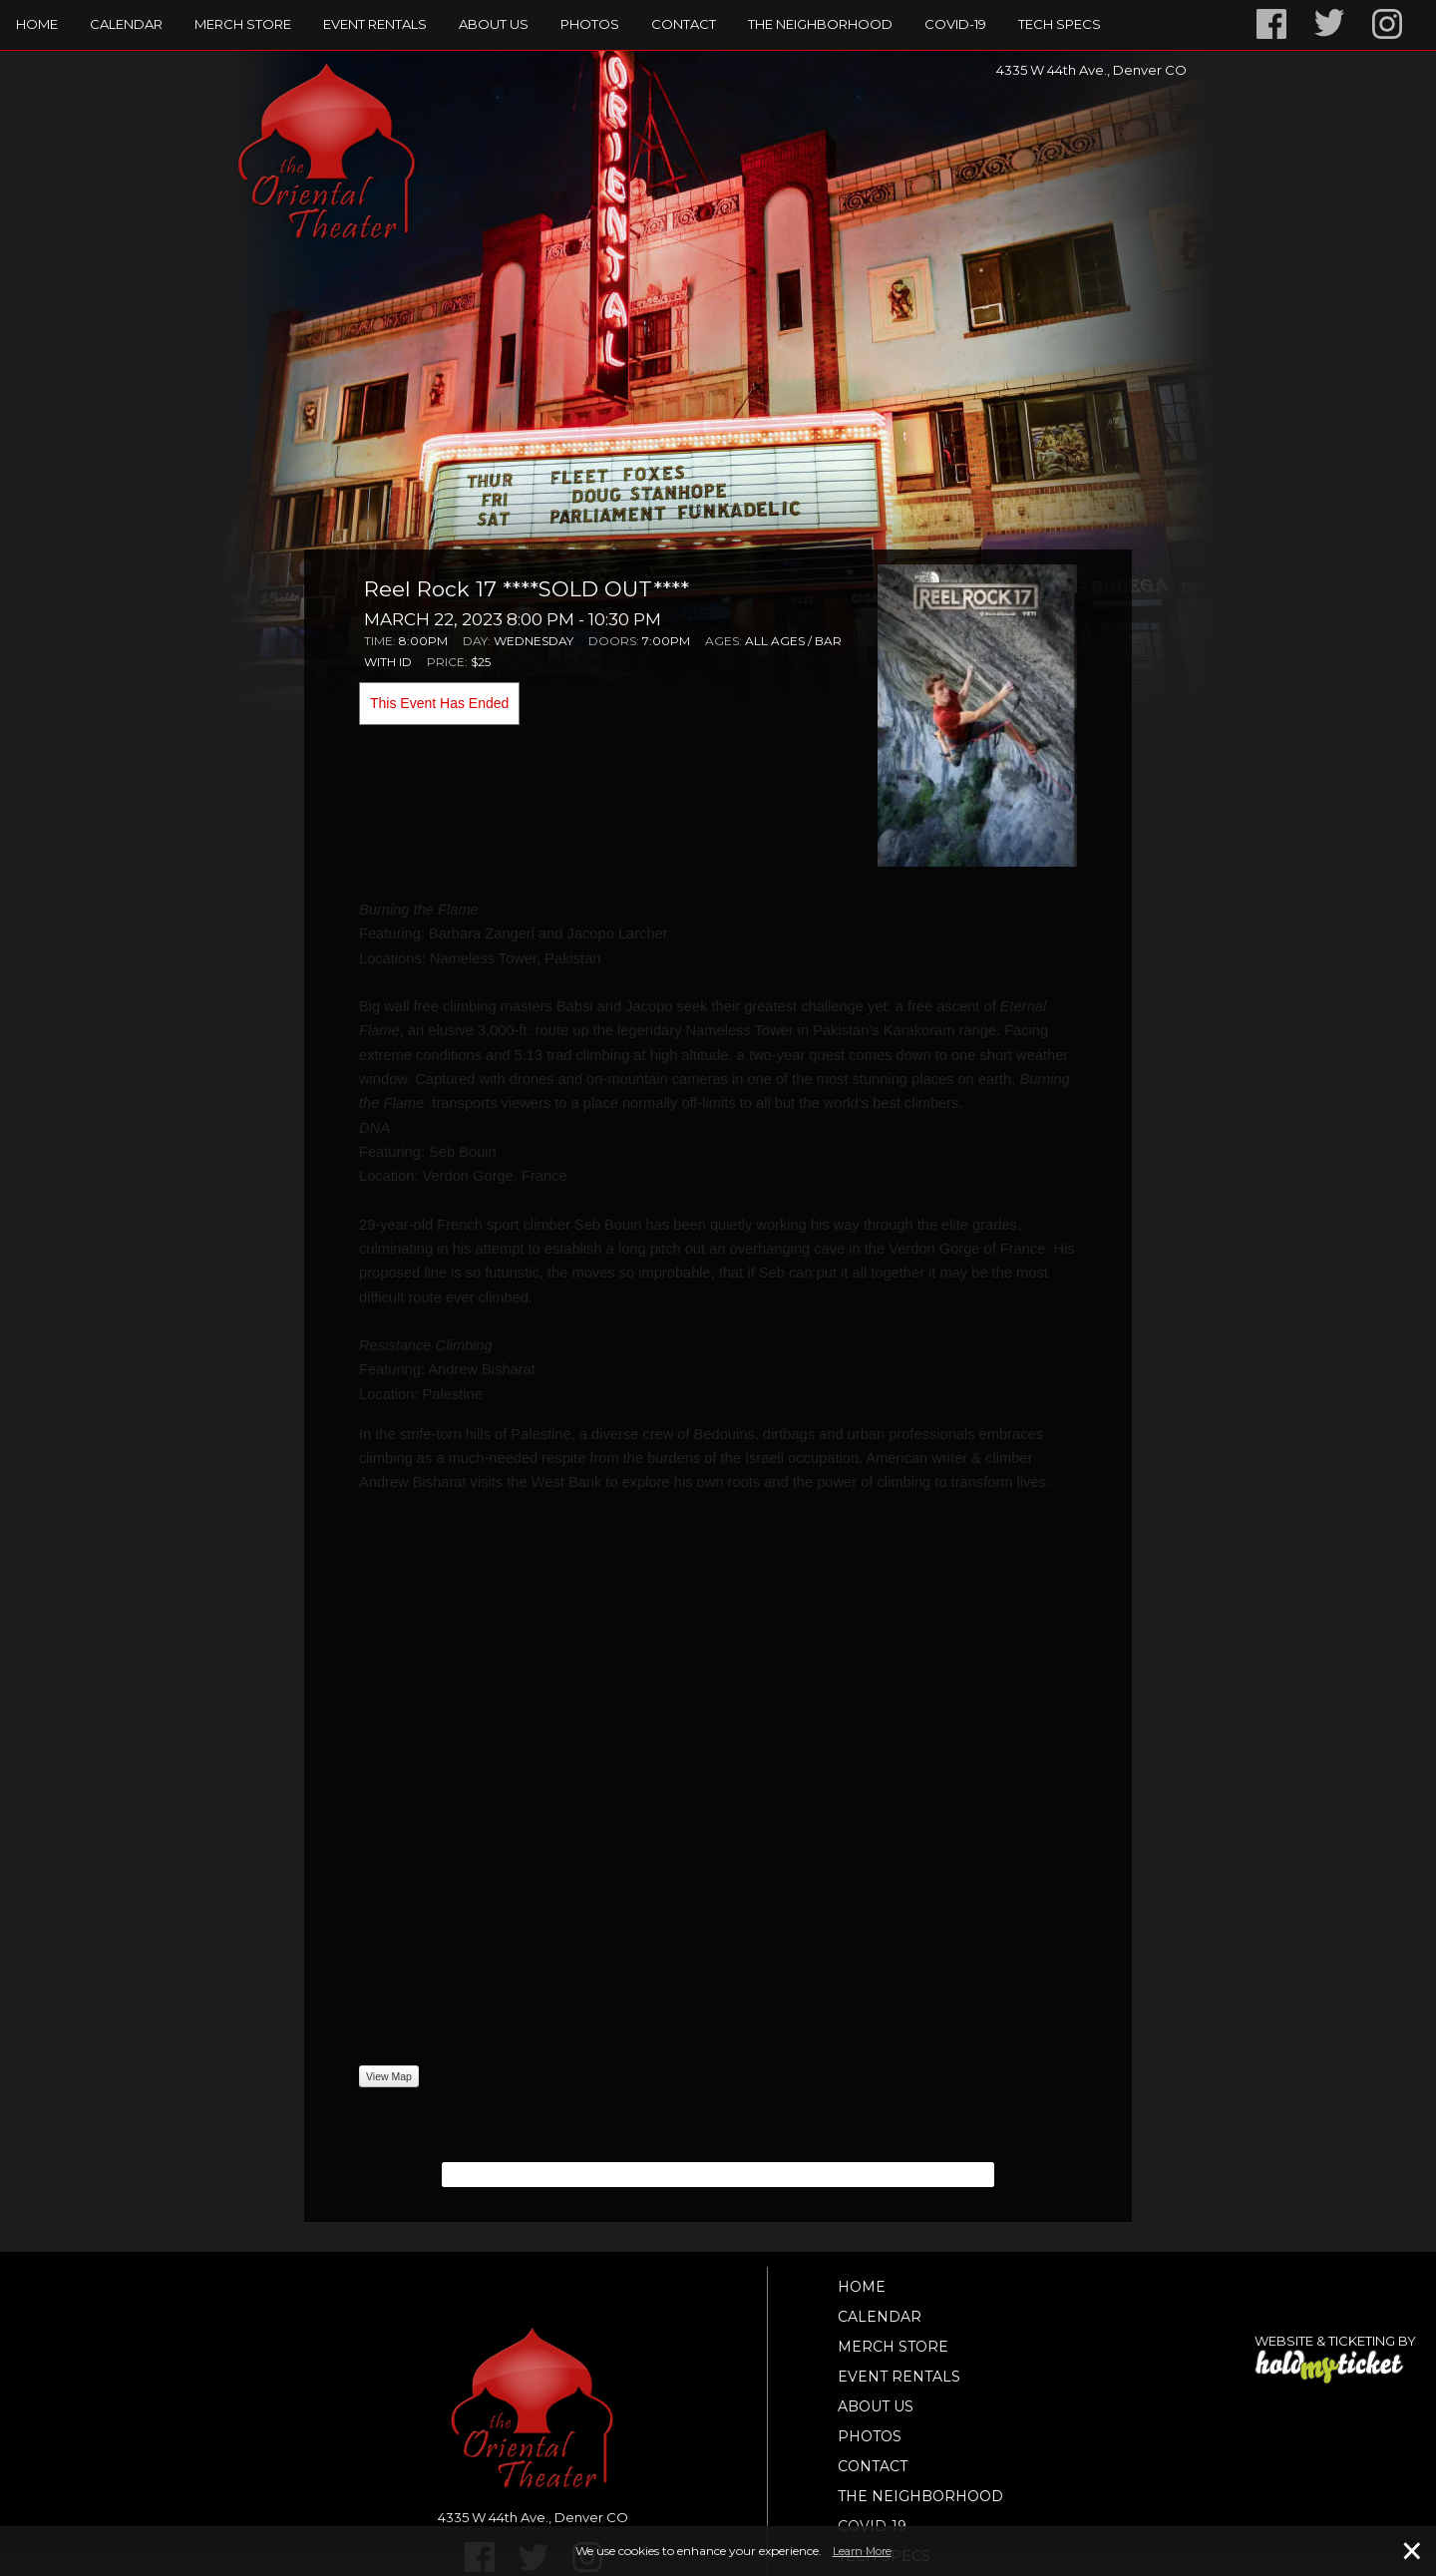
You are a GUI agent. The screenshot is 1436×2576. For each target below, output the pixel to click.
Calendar (126, 24)
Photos (589, 24)
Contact (683, 24)
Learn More (862, 2551)
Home (37, 24)
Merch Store (242, 24)
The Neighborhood (820, 24)
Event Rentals (375, 24)
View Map (389, 2076)
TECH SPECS (1059, 24)
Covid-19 (955, 24)
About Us (494, 24)
